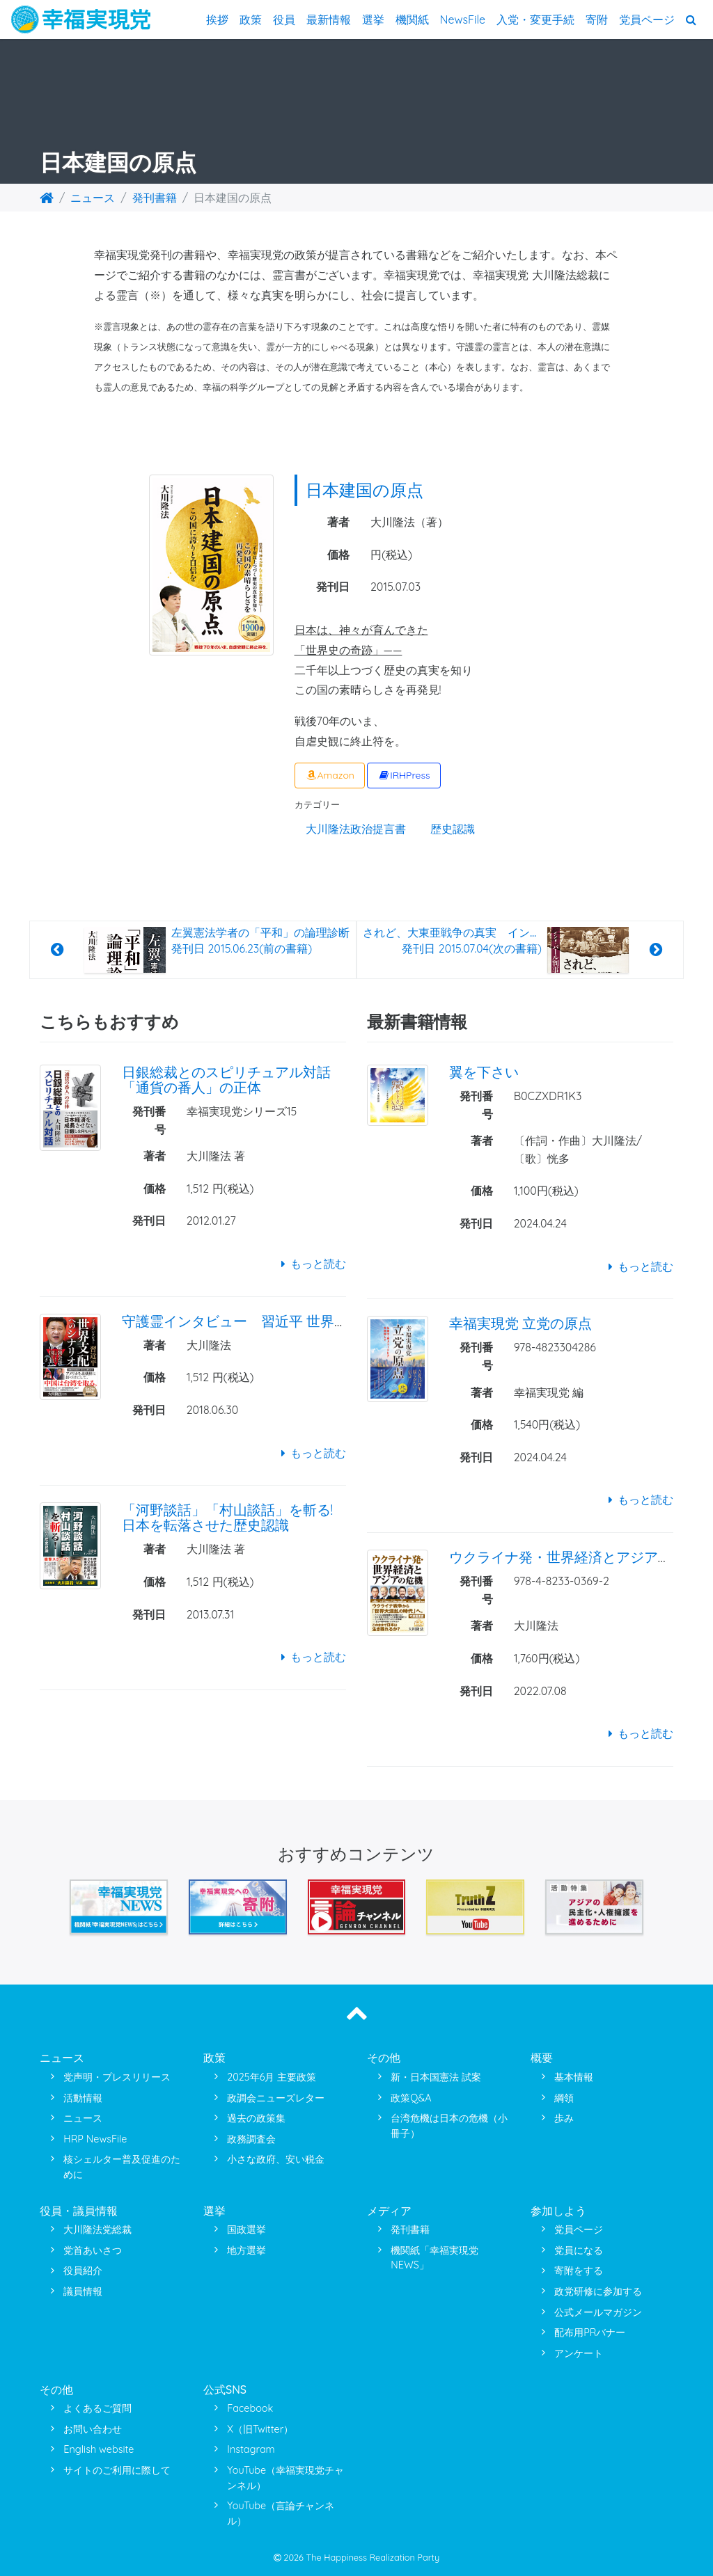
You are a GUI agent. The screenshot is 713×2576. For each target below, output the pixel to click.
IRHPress (403, 775)
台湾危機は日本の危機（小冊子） (449, 2126)
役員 (284, 19)
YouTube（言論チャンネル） (280, 2513)
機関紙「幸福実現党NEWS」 (434, 2258)
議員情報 (82, 2291)
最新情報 (328, 19)
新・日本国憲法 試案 (436, 2077)
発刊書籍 (154, 198)
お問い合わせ (92, 2429)
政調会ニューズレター (275, 2098)
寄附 (597, 19)
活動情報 (82, 2098)
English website (98, 2449)
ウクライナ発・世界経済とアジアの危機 (574, 1557)
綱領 (564, 2098)
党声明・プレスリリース (117, 2077)
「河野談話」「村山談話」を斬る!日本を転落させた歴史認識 (228, 1517)
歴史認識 (452, 829)
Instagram (250, 2449)
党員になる (578, 2250)
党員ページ (647, 19)
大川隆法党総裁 (97, 2229)
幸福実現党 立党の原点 (520, 1323)
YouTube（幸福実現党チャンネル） (285, 2478)
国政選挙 (246, 2229)
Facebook (250, 2408)
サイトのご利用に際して (117, 2470)
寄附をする (578, 2270)
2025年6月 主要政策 (271, 2077)
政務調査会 (251, 2139)
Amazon (329, 775)
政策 (251, 19)
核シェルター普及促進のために (121, 2167)
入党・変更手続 (535, 19)
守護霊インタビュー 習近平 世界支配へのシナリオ (284, 1321)
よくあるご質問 (97, 2408)
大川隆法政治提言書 (356, 829)
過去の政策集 (256, 2118)
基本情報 (573, 2077)
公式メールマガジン (598, 2312)
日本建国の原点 (364, 489)
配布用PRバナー (589, 2332)
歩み (564, 2118)
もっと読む (311, 1264)
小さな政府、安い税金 (275, 2159)
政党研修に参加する (598, 2291)
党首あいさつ (92, 2250)
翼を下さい (484, 1072)
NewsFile (462, 19)
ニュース (92, 198)
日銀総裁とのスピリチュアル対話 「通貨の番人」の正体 (226, 1079)
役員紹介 (82, 2270)
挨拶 (217, 19)
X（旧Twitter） (260, 2429)
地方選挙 (246, 2250)
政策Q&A (411, 2098)
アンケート (578, 2353)
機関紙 (412, 19)
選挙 (373, 19)
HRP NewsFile (95, 2139)
